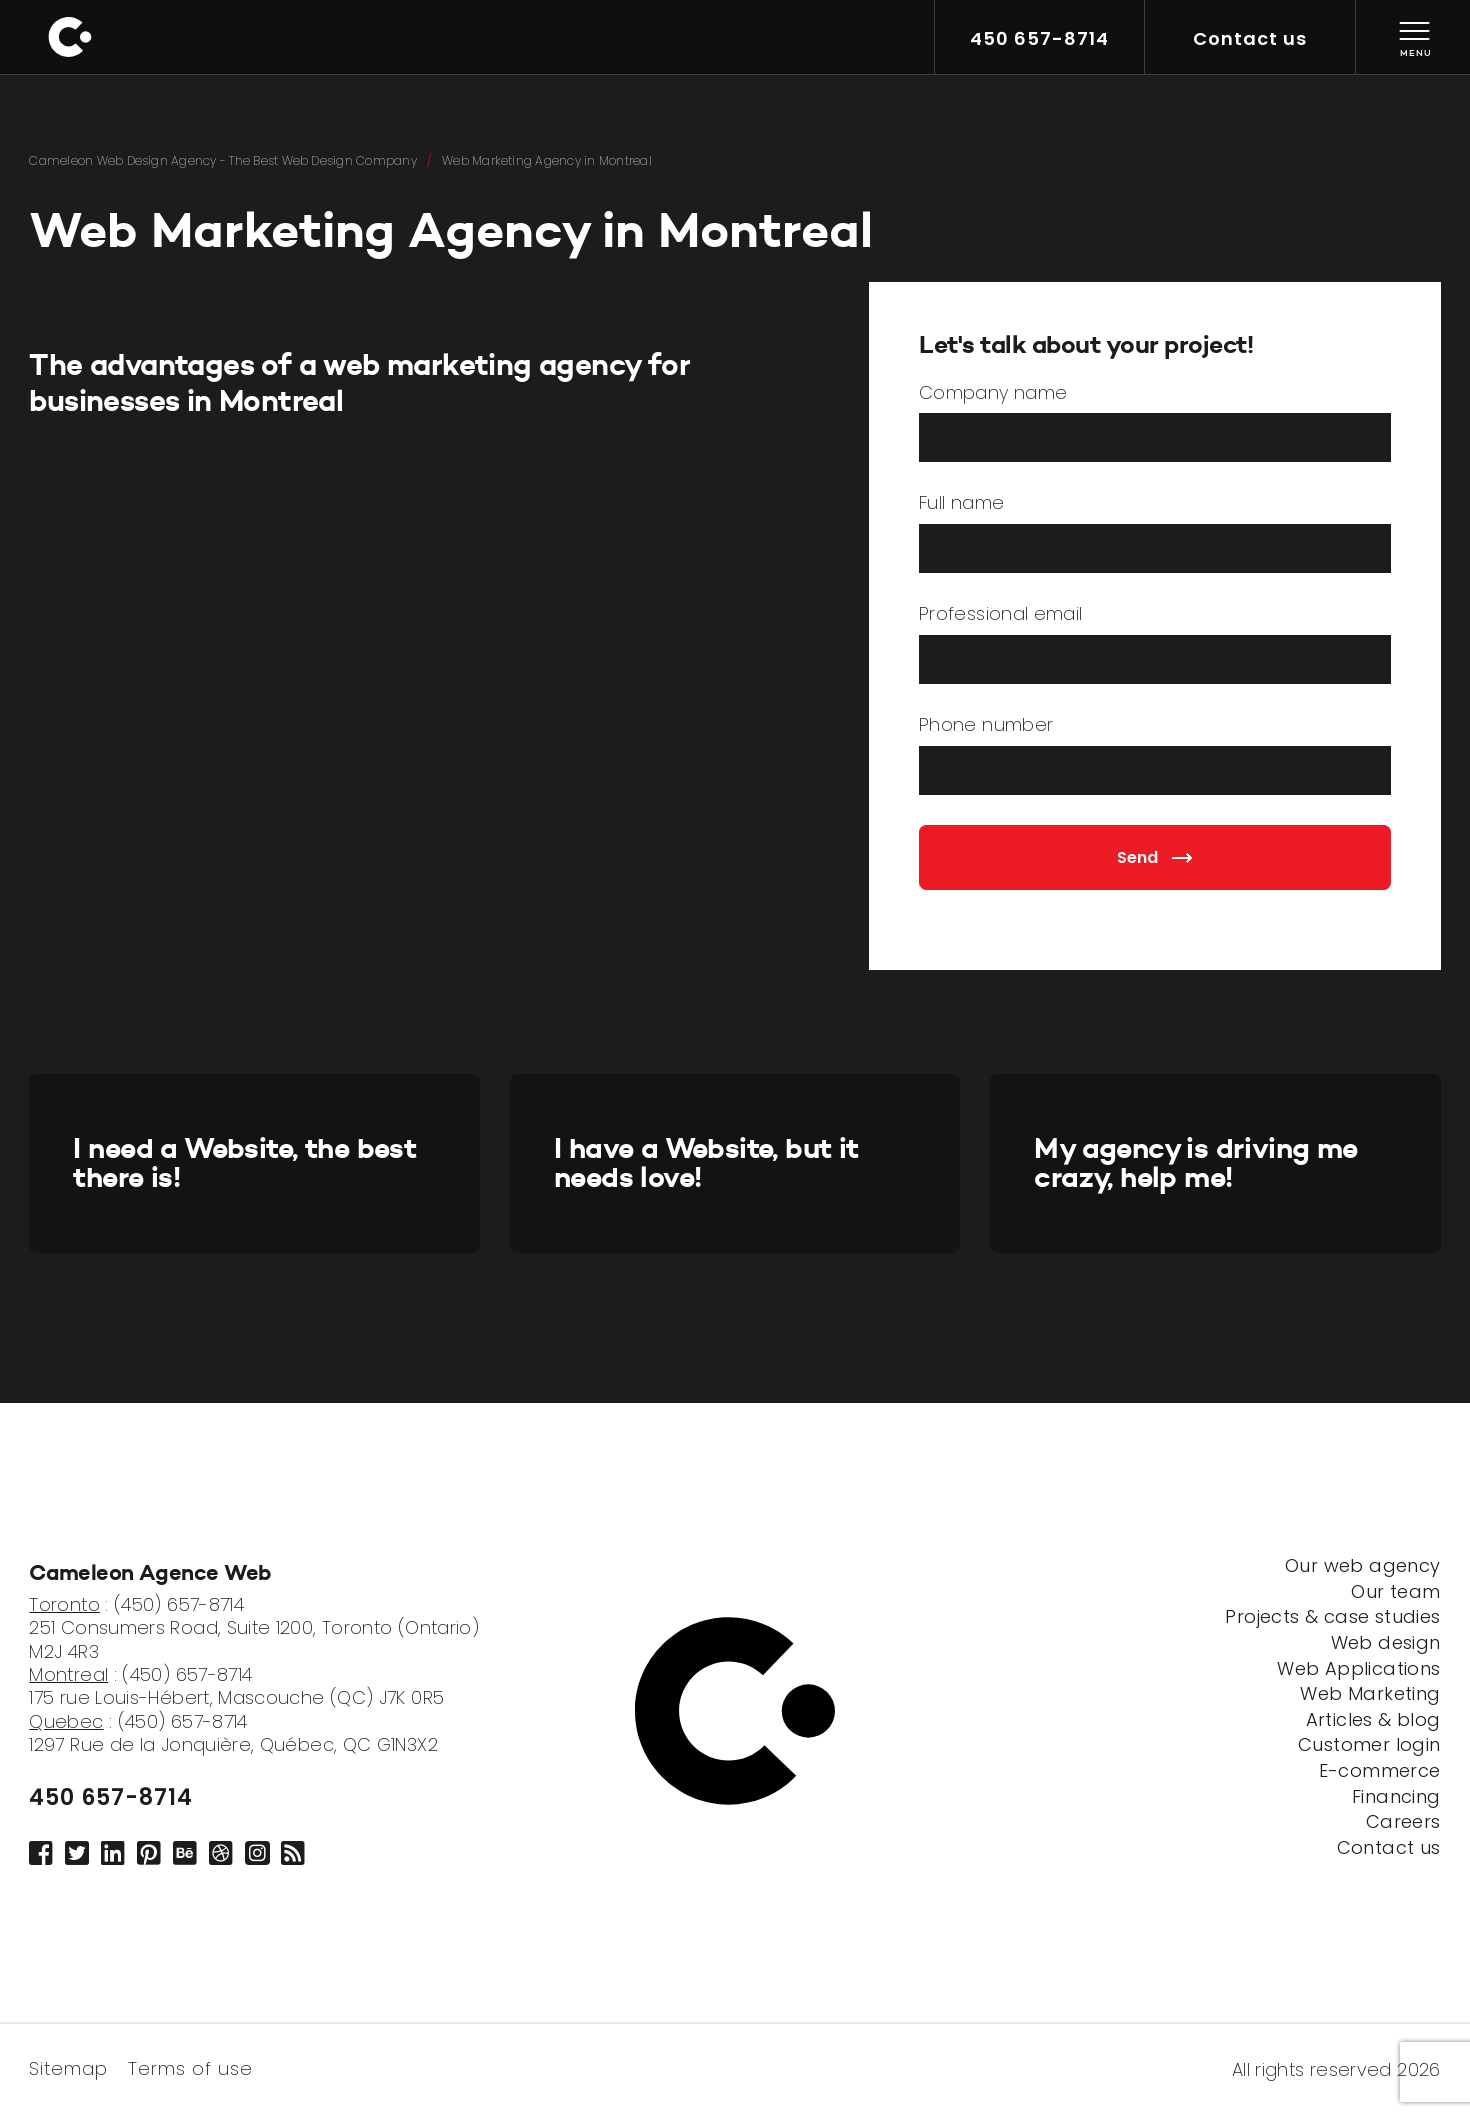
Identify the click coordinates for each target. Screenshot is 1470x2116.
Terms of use (190, 2067)
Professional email (1000, 614)
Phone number (986, 725)
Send (1154, 857)
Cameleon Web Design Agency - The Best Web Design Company (222, 160)
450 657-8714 (111, 1798)
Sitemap (68, 2067)
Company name (993, 393)
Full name (961, 503)
